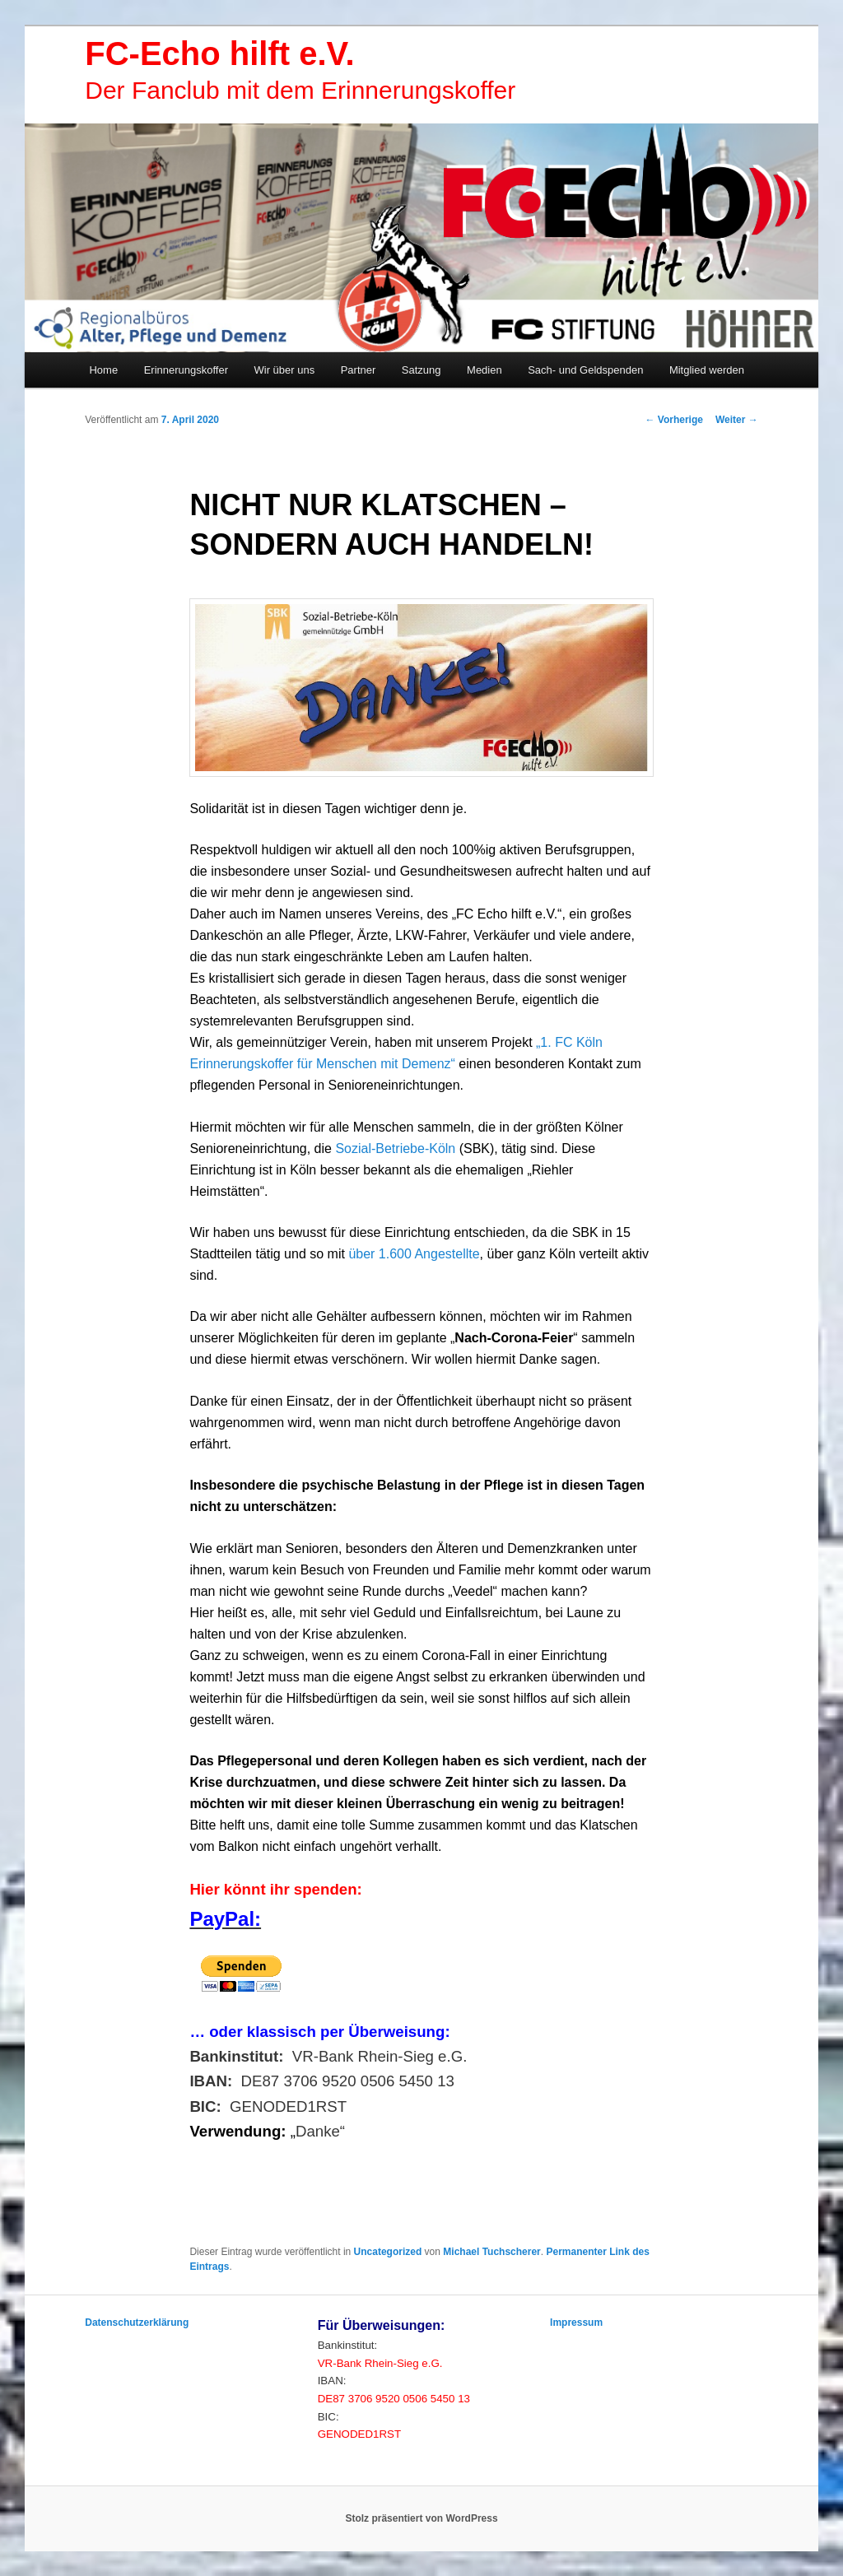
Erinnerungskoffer (186, 370)
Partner (358, 370)
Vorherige (673, 419)
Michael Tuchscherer (492, 2251)
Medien (484, 370)
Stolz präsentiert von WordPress (421, 2518)
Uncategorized (388, 2251)
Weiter (736, 419)
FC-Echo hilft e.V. (219, 53)
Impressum (576, 2322)
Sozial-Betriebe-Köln (395, 1148)
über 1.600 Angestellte (413, 1254)
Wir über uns (284, 370)
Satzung (421, 370)
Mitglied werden (706, 370)
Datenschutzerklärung (137, 2322)
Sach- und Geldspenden (585, 370)
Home (103, 370)
